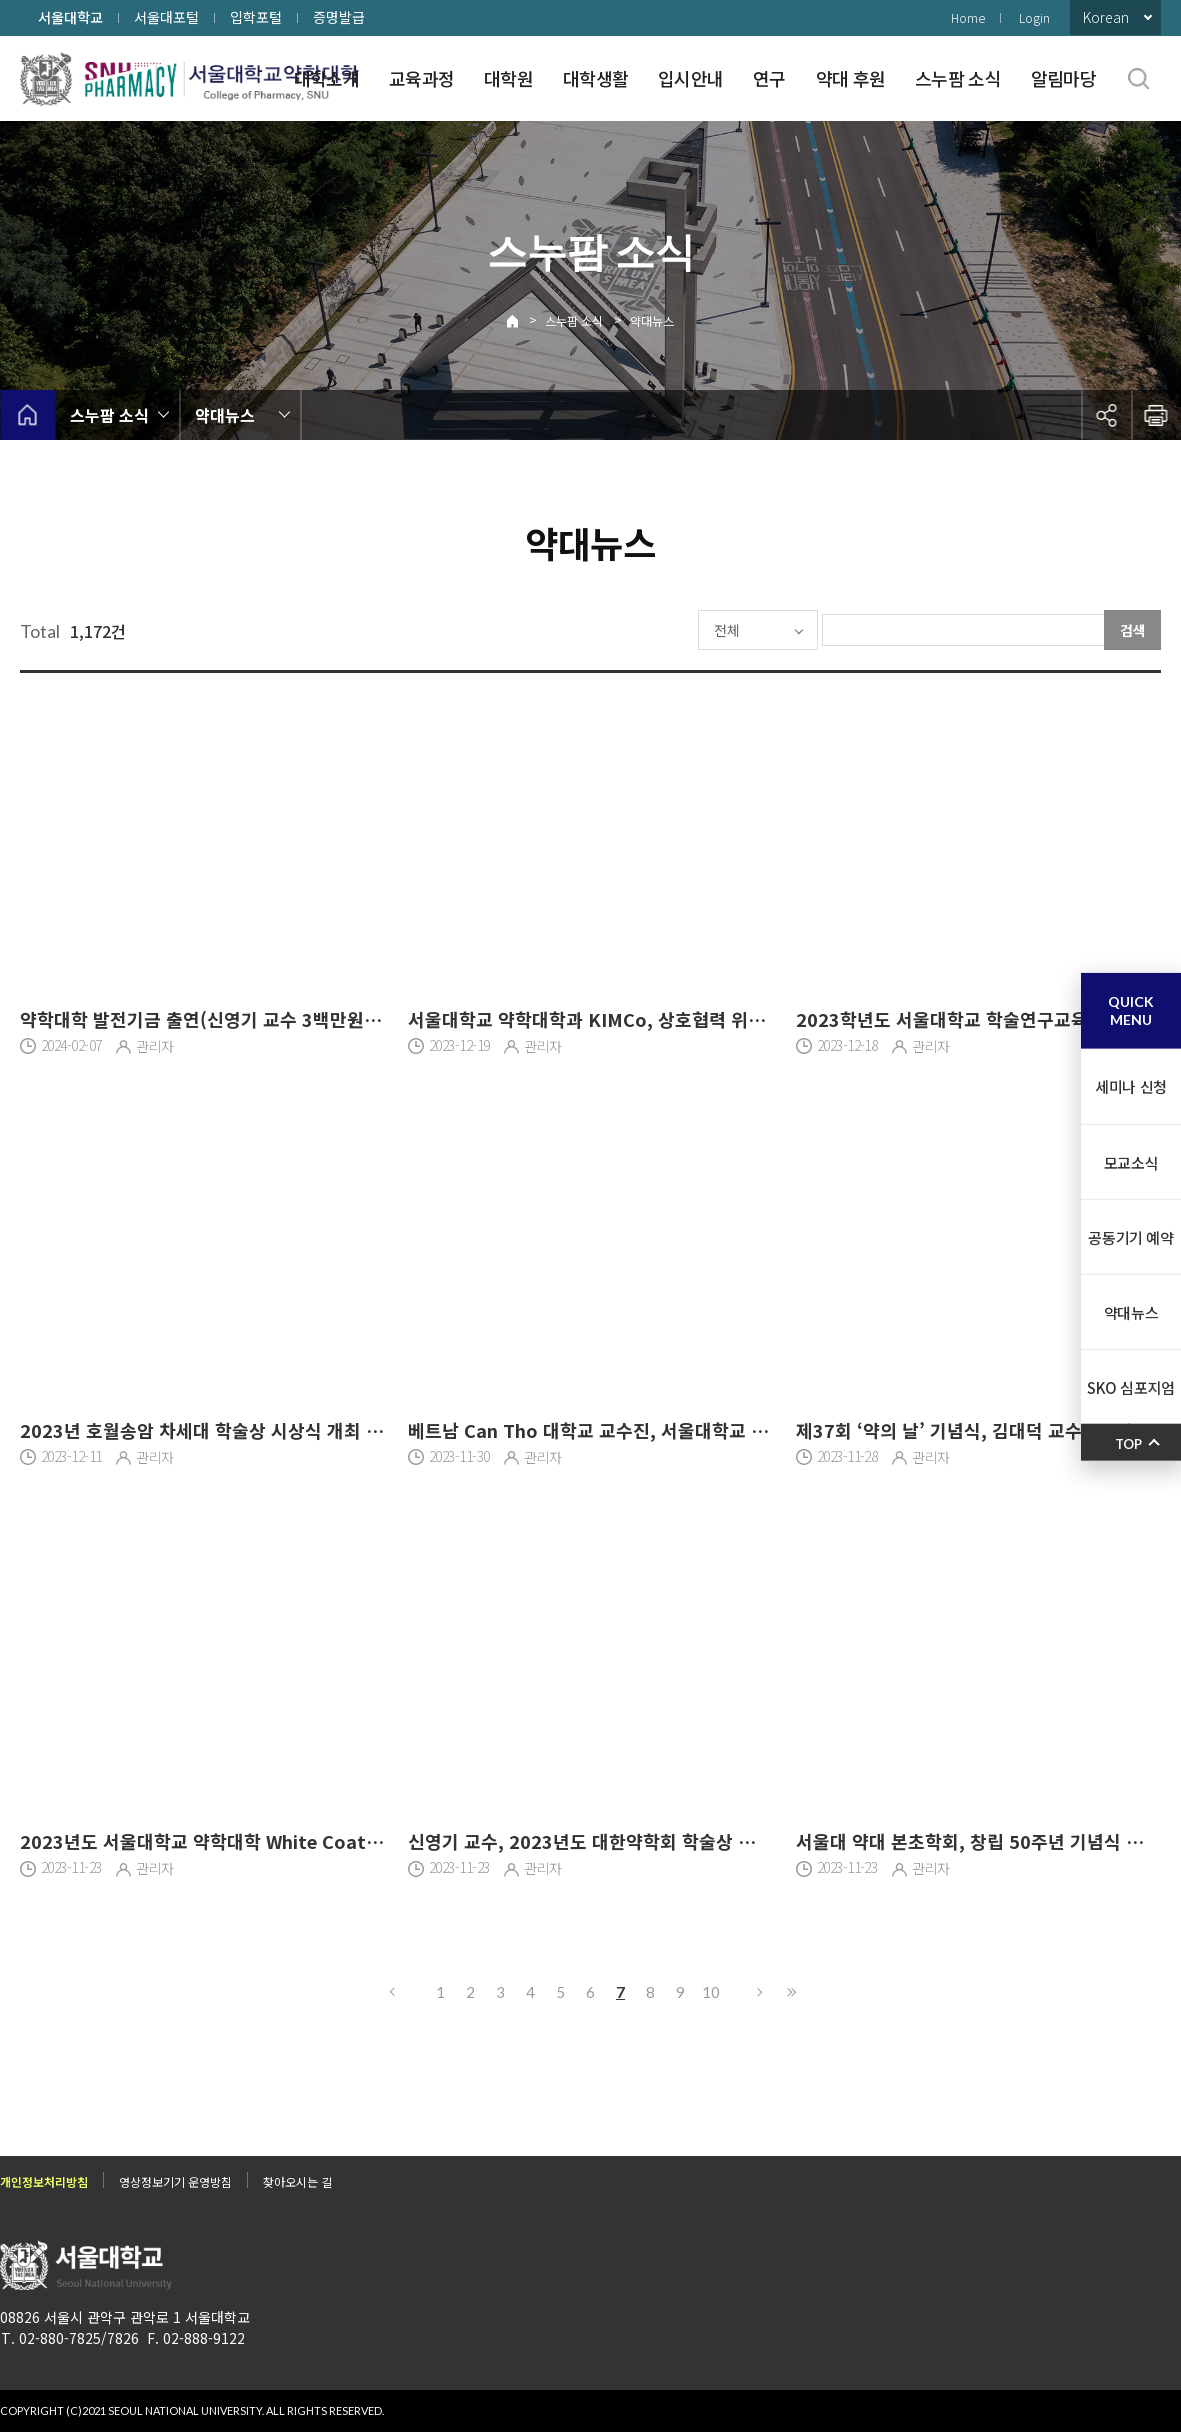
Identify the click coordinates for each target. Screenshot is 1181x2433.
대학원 (508, 78)
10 (711, 1992)
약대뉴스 (652, 320)
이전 (391, 1992)
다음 (761, 1992)
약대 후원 (850, 78)
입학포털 (256, 17)
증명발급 (339, 17)
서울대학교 (70, 17)
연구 (769, 78)
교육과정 (421, 78)
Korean (1106, 17)
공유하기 (1106, 415)
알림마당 (1063, 78)
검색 (1133, 630)
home (27, 415)
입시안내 (690, 78)
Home (968, 17)
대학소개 (326, 78)
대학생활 (595, 78)
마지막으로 (791, 1992)
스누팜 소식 (958, 78)
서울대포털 (166, 17)
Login (1034, 17)
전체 (667, 630)
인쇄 (1156, 415)
